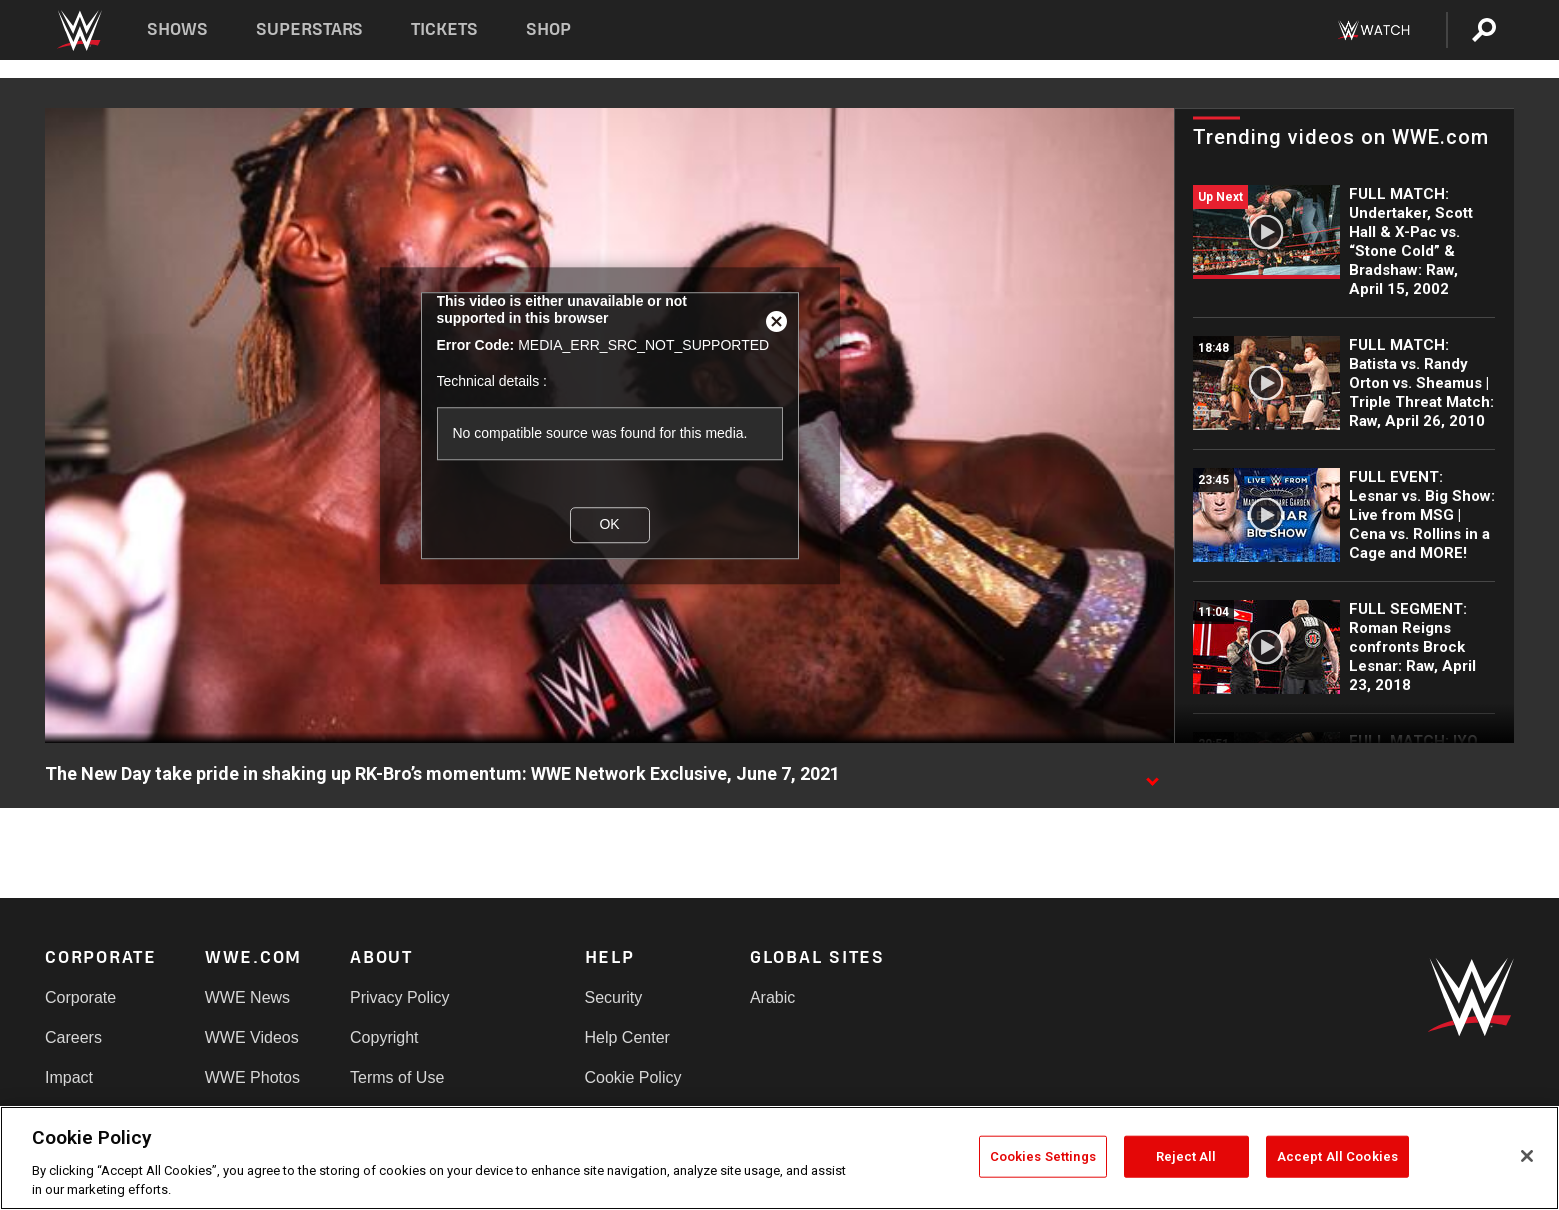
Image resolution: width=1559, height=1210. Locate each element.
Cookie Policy (633, 1077)
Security (614, 997)
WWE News (247, 997)
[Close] (1527, 1156)
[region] (779, 1158)
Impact (69, 1077)
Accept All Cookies (1337, 1156)
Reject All (1186, 1156)
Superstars (310, 29)
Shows (177, 29)
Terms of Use (397, 1077)
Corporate (80, 997)
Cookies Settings (1043, 1156)
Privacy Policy (400, 997)
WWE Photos (252, 1077)
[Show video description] (1152, 775)
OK (609, 524)
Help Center (627, 1037)
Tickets (444, 29)
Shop (548, 29)
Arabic (772, 997)
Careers (73, 1037)
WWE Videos (252, 1037)
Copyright (384, 1037)
